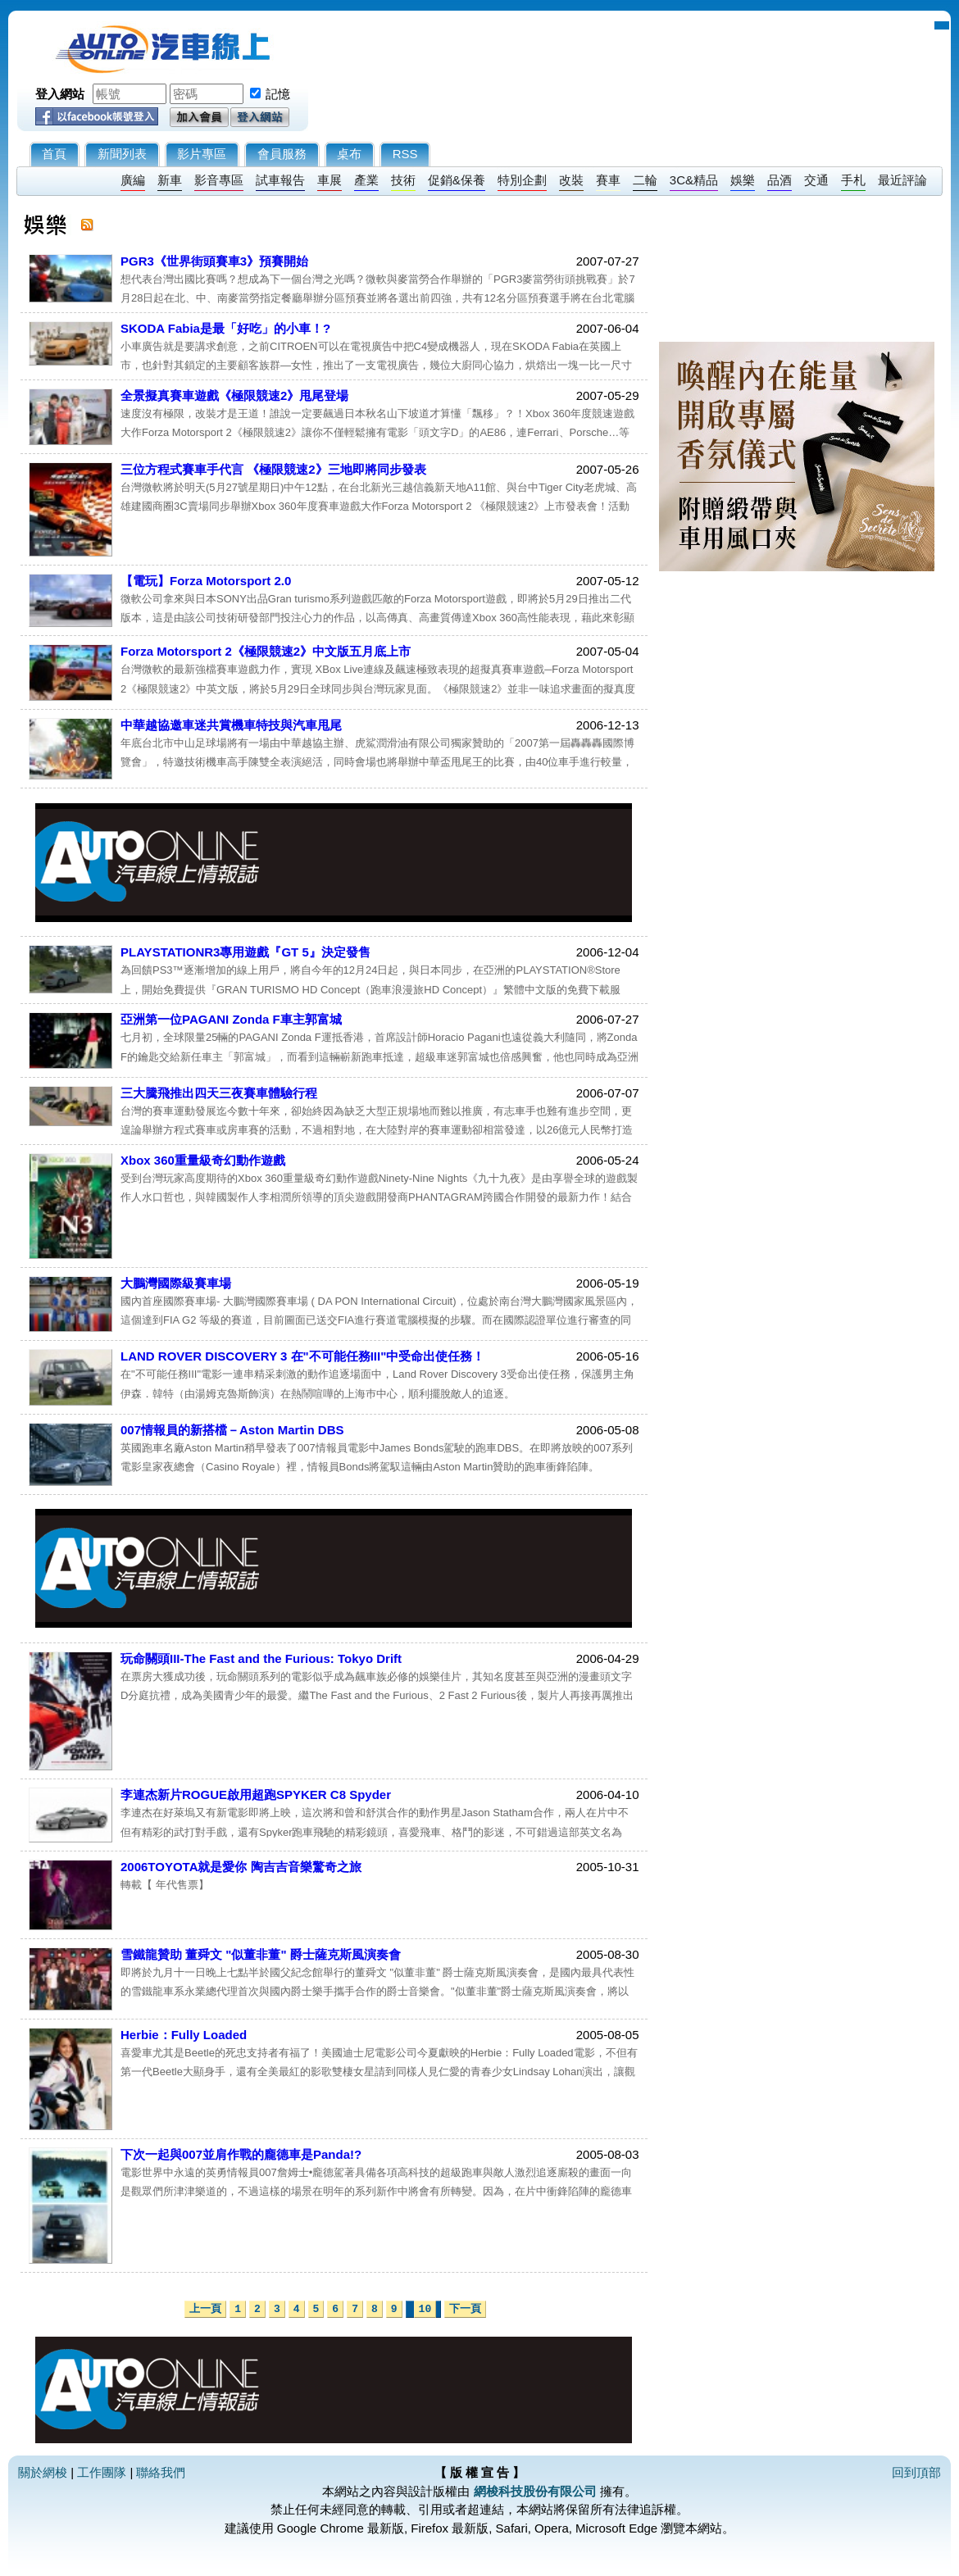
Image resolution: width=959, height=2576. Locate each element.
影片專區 (201, 154)
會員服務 (282, 154)
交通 (816, 180)
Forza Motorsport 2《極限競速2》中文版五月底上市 (265, 651)
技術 (403, 180)
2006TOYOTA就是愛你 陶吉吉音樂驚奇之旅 (240, 1867)
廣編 (132, 180)
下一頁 (465, 2309)
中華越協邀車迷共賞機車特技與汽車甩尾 (231, 725)
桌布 (349, 154)
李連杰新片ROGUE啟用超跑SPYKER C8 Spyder (255, 1794)
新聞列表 (122, 154)
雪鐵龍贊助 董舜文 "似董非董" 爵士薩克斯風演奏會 (260, 1954)
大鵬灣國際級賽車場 (175, 1283)
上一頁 (205, 2309)
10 (425, 2309)
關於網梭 (42, 2472)
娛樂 (742, 180)
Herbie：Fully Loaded (183, 2035)
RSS (405, 154)
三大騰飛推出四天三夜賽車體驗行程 (218, 1093)
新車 (169, 180)
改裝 (571, 180)
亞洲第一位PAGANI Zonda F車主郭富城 (231, 1019)
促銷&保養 (456, 180)
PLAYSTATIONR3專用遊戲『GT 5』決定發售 (245, 952)
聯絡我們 (160, 2472)
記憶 (278, 94)
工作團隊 (101, 2472)
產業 (366, 180)
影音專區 (218, 180)
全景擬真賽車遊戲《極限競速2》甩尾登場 (234, 395)
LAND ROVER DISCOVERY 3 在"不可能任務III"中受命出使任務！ (302, 1356)
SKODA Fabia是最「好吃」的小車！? (225, 328)
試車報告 (280, 180)
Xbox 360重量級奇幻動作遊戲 (202, 1160)
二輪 (645, 180)
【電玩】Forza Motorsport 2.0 (205, 581)
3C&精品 (694, 180)
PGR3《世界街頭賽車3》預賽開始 (214, 261)
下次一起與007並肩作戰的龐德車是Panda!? (240, 2154)
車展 (329, 180)
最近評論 (902, 180)
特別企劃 (522, 180)
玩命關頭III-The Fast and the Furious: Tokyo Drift (261, 1658)
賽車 (608, 180)
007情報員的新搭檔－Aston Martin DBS (232, 1430)
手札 (853, 180)
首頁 (54, 154)
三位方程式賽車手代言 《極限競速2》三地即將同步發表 (273, 469)
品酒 (779, 180)
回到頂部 (916, 2472)
